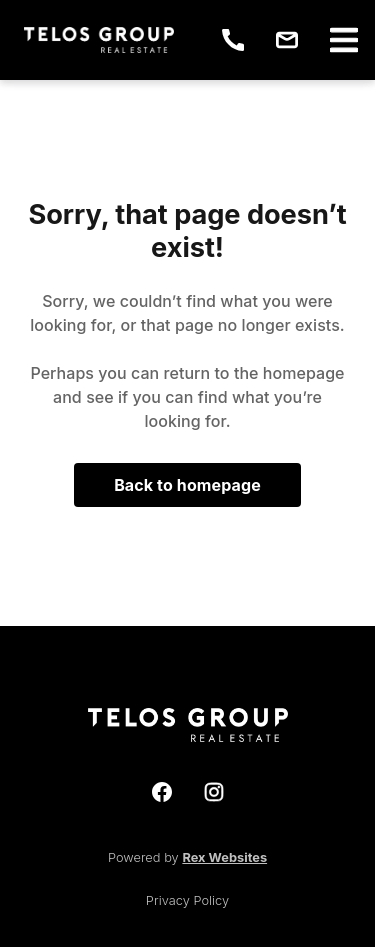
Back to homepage (187, 485)
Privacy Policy (187, 900)
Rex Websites (224, 857)
